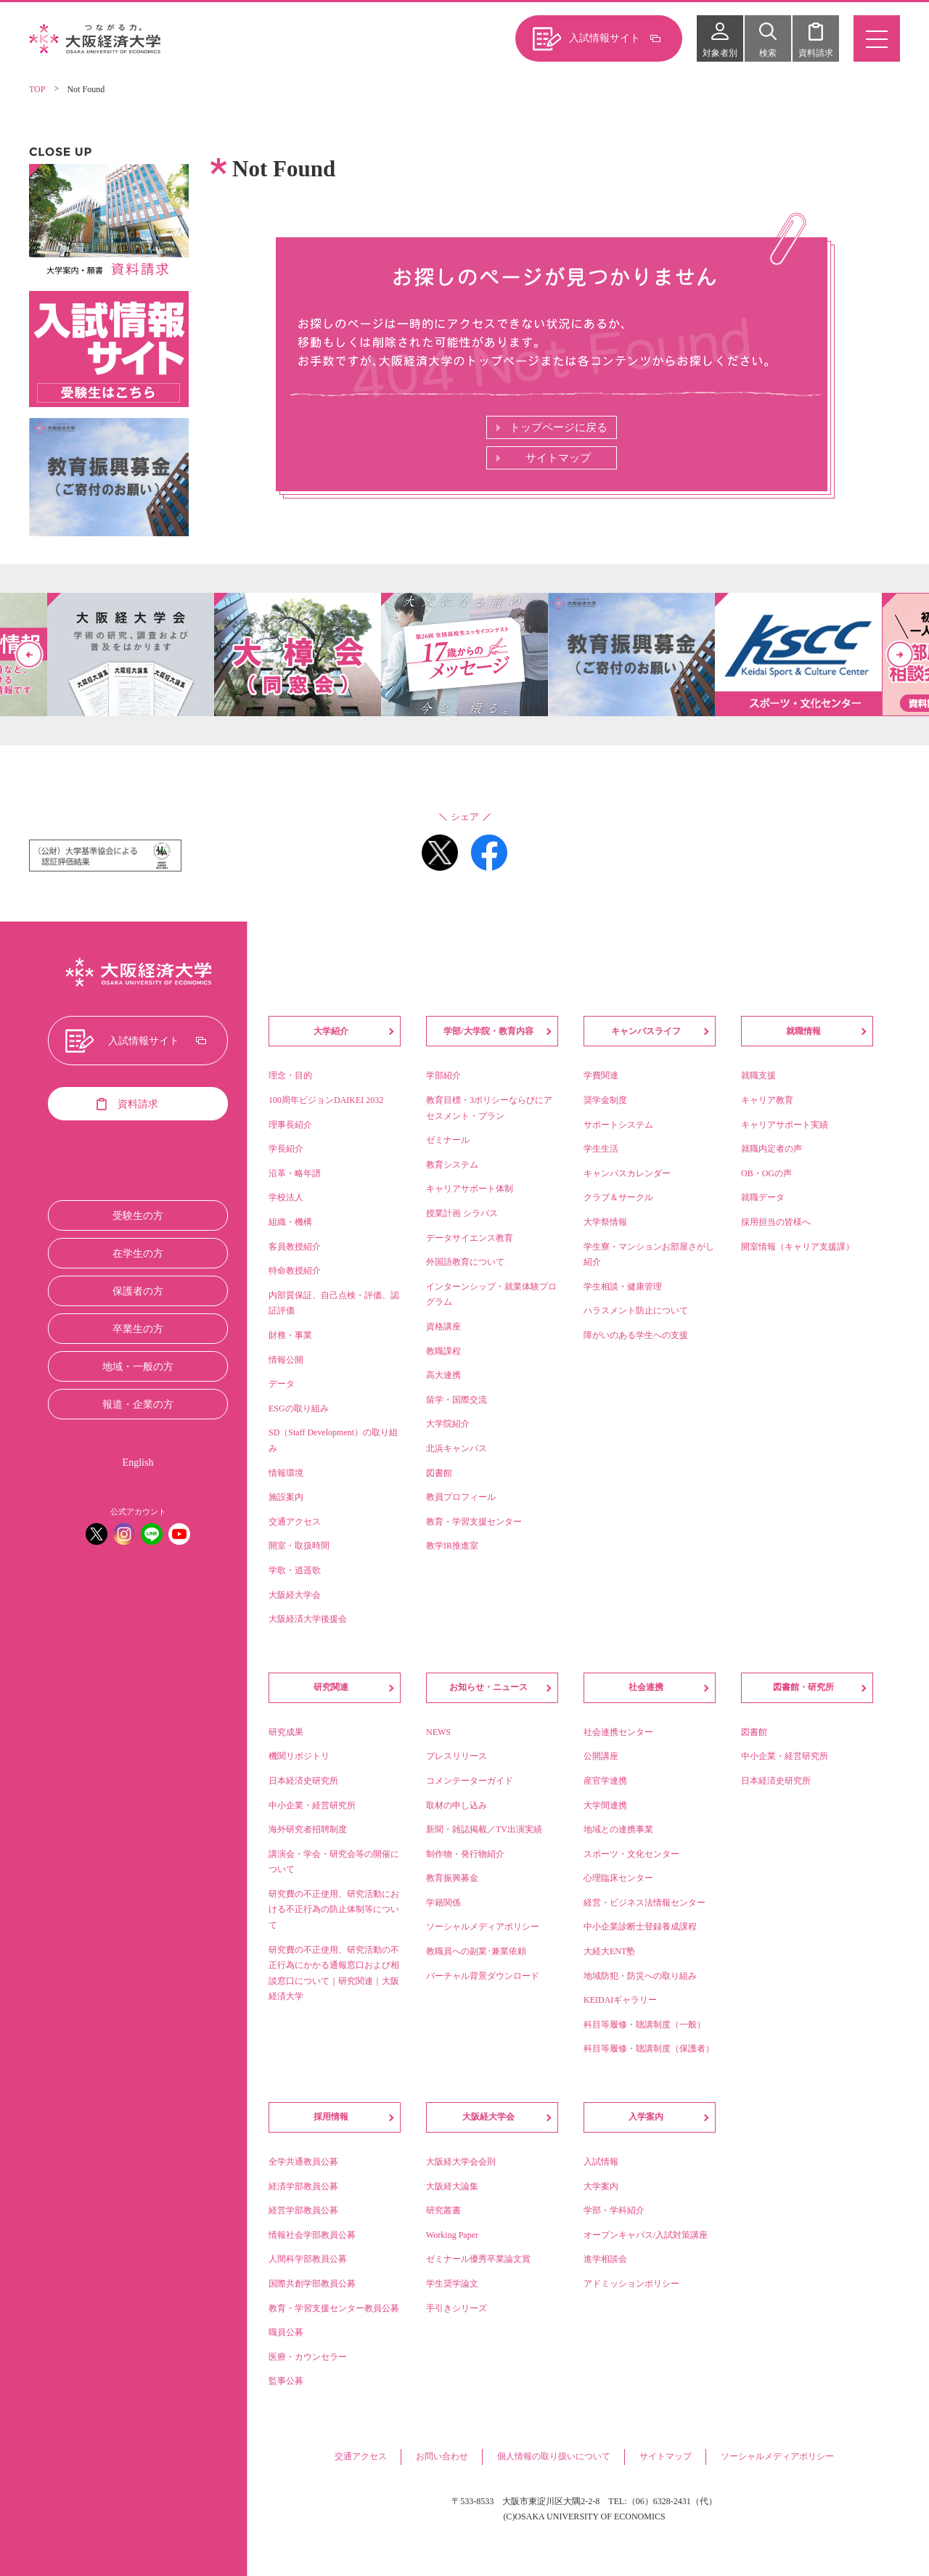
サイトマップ (558, 458)
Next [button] (899, 654)
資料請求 (815, 53)
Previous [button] (29, 654)
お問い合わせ (442, 2456)
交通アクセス (361, 2456)
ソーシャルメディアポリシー (777, 2456)
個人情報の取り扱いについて (553, 2456)
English (138, 1462)
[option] (464, 654)
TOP (37, 89)
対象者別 (720, 53)
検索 (768, 53)
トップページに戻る (558, 427)
